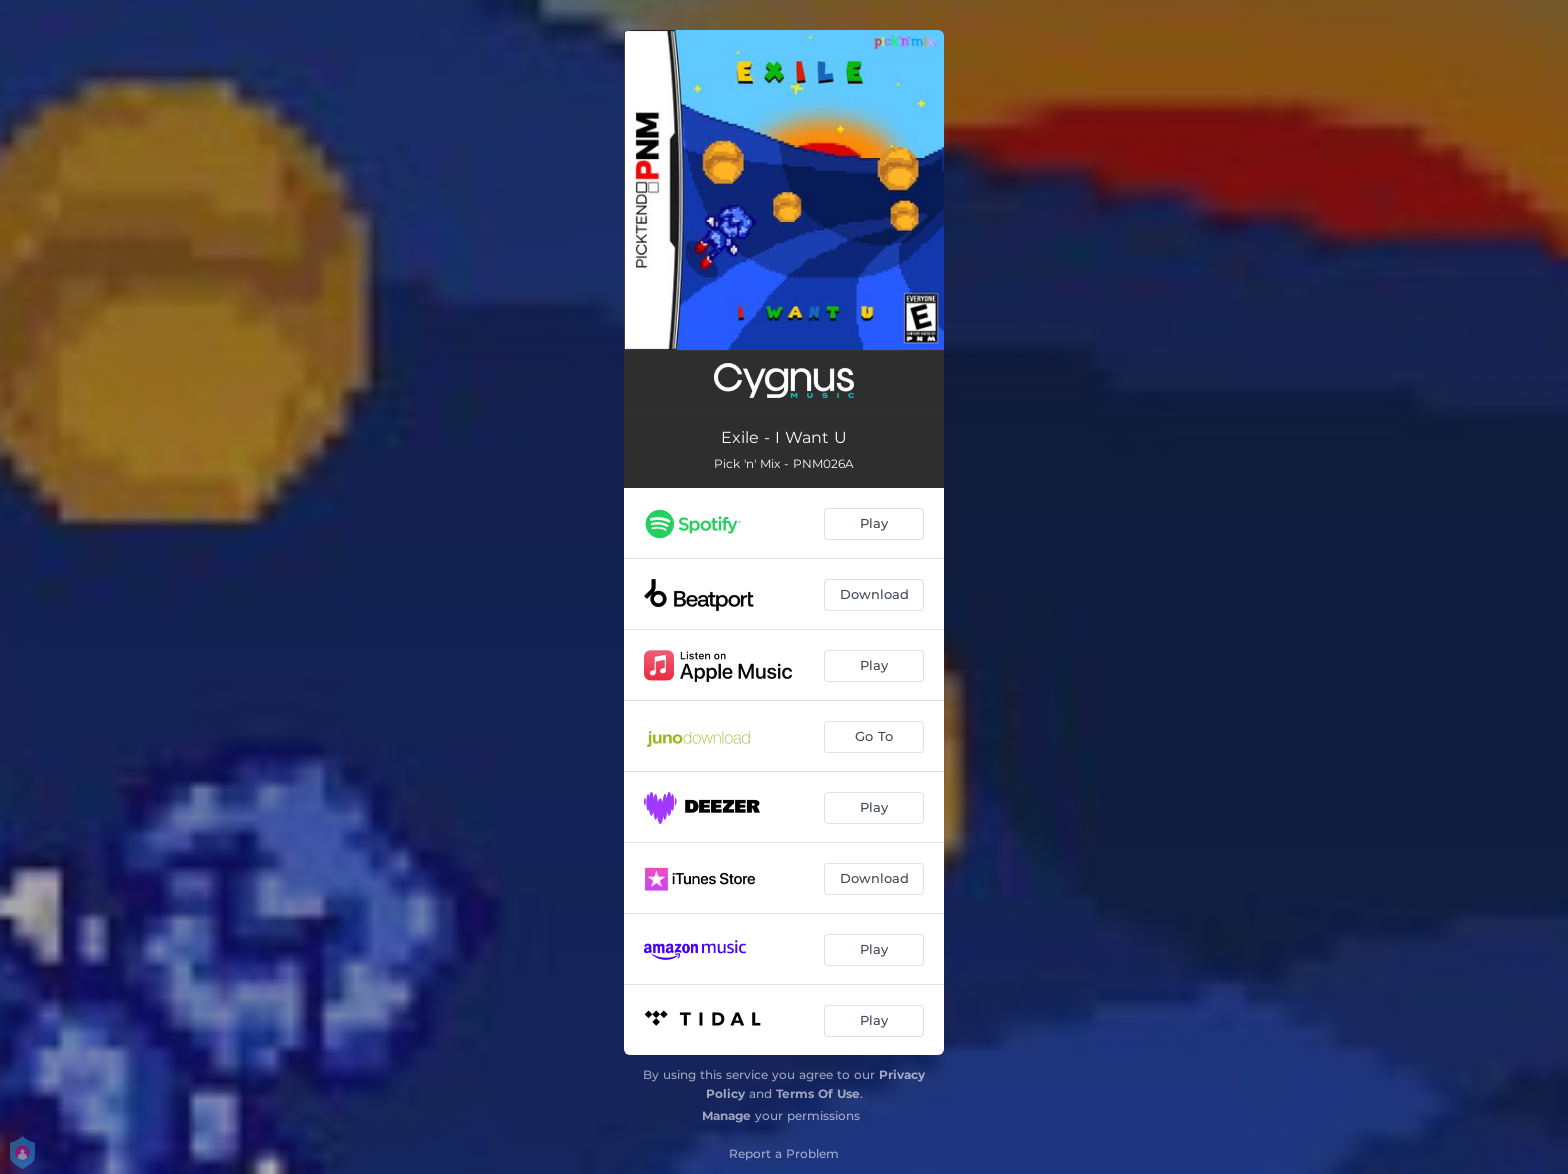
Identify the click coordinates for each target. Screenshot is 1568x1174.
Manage (726, 1115)
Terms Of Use (818, 1093)
